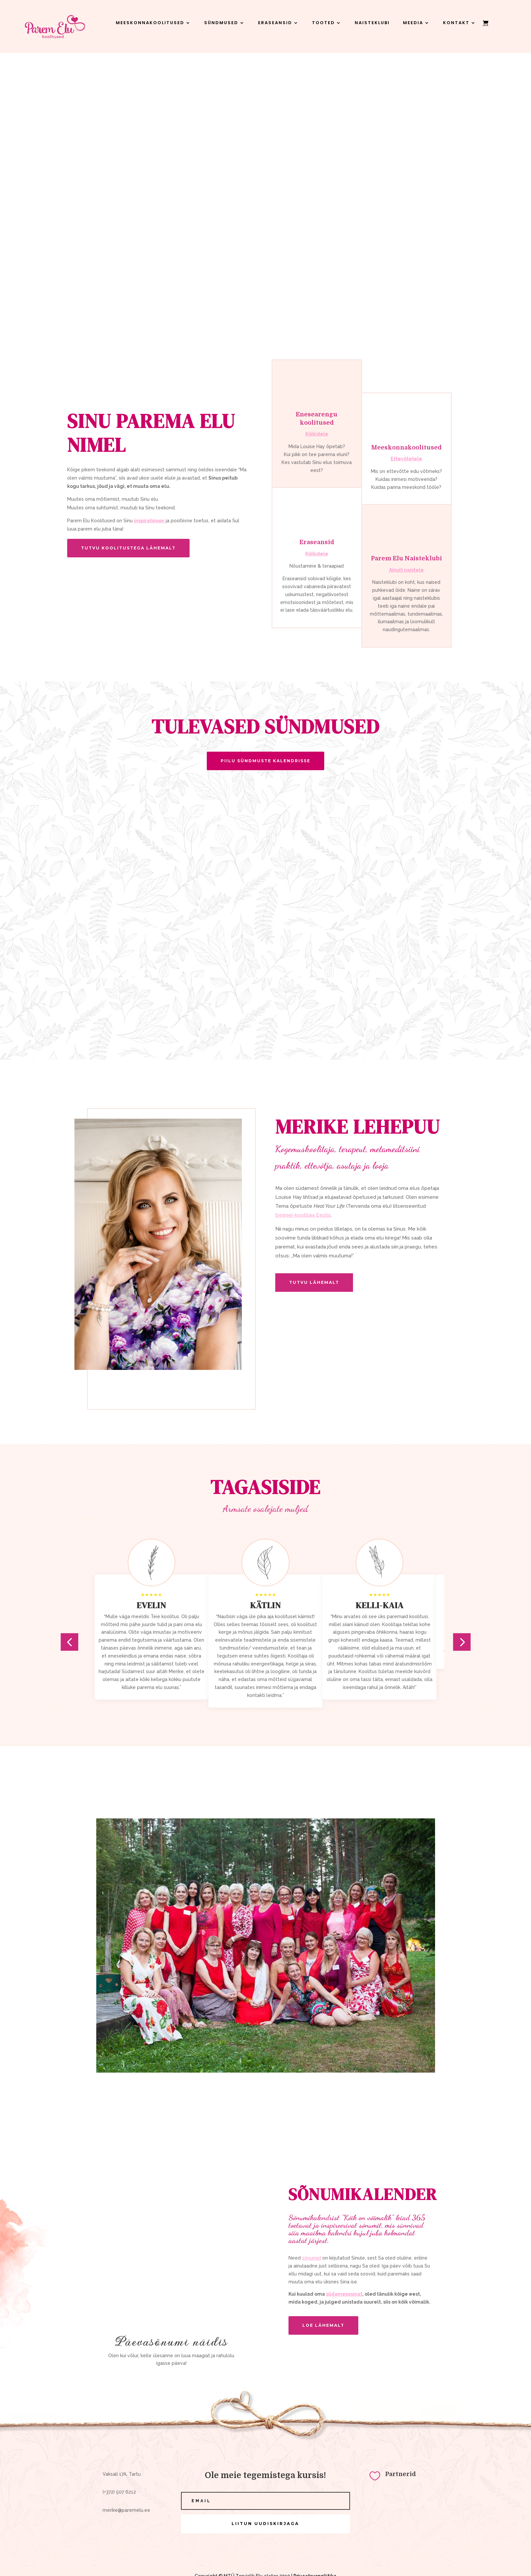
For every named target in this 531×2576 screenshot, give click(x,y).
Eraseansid (275, 23)
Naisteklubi (372, 23)
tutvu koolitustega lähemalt (128, 547)
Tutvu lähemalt (314, 1282)
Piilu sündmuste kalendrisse (265, 760)
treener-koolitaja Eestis (303, 1215)
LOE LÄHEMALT (323, 2325)
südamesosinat (344, 2294)
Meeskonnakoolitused (150, 23)
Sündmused (221, 23)
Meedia (413, 23)
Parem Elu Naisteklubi (406, 558)
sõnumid (311, 2258)
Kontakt (456, 23)
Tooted (323, 23)
